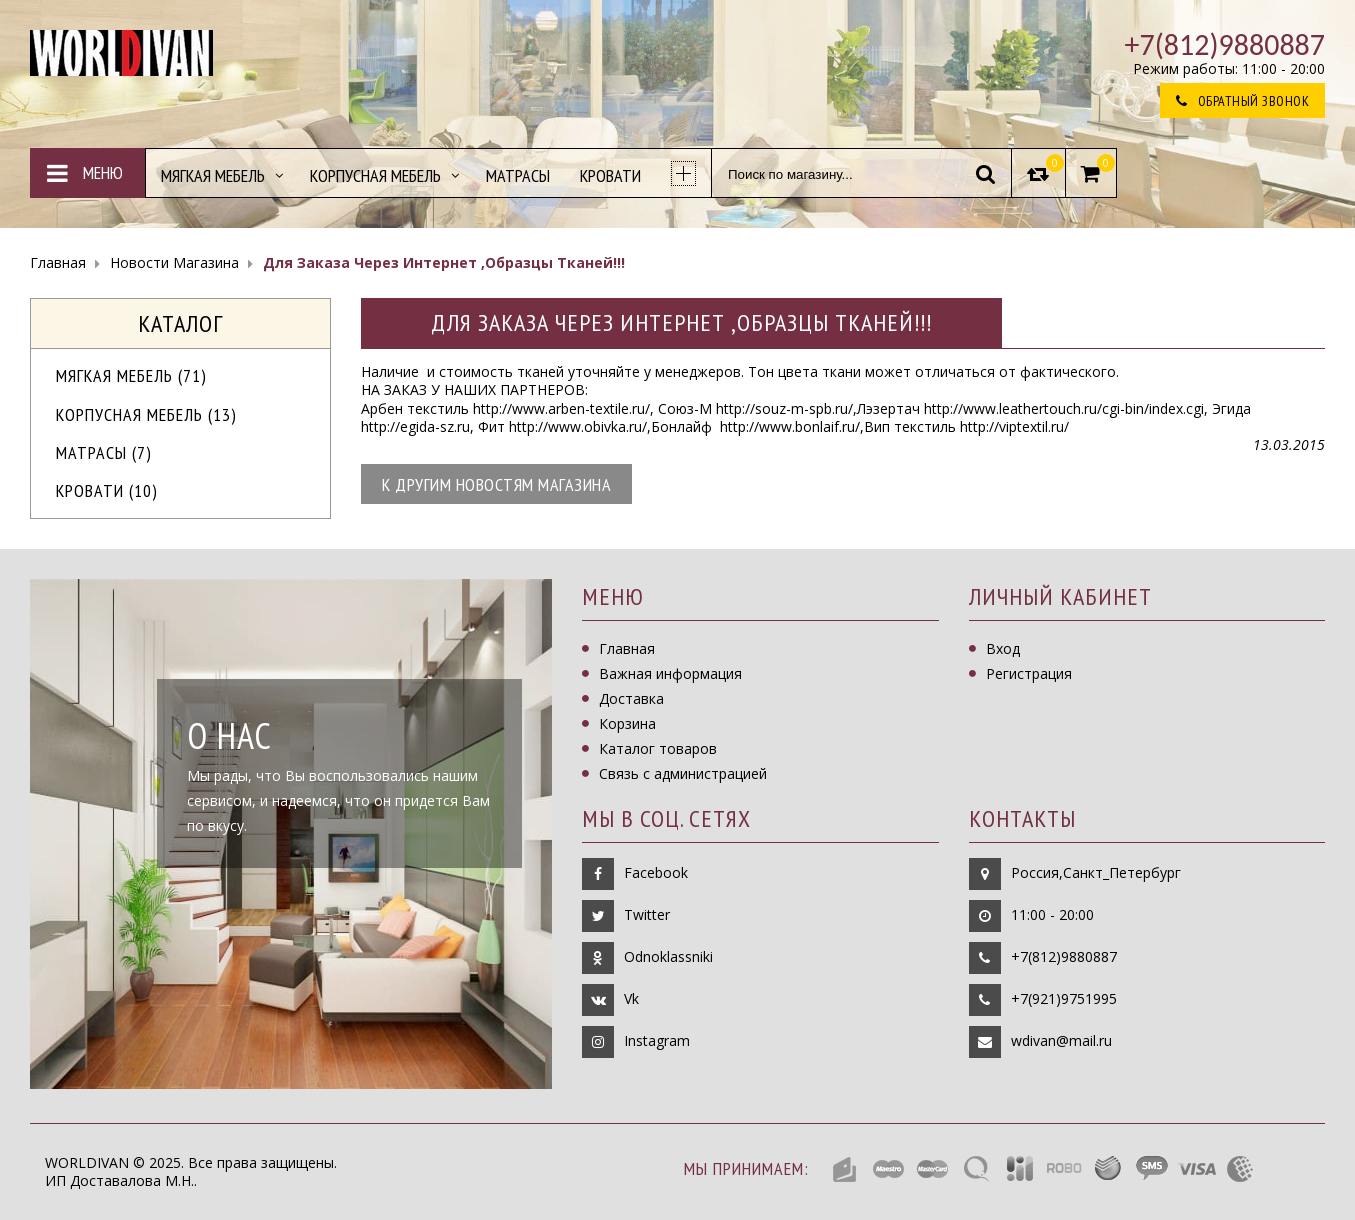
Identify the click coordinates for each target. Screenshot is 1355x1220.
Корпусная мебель (146, 414)
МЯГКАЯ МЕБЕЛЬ (131, 375)
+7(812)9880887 (1064, 956)
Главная (627, 648)
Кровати (107, 490)
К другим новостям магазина (496, 484)
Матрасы (104, 452)
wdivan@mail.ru (1061, 1040)
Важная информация (670, 673)
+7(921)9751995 (1064, 998)
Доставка (631, 698)
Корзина (627, 723)
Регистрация (1029, 673)
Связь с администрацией (683, 773)
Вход (1003, 648)
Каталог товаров (658, 748)
